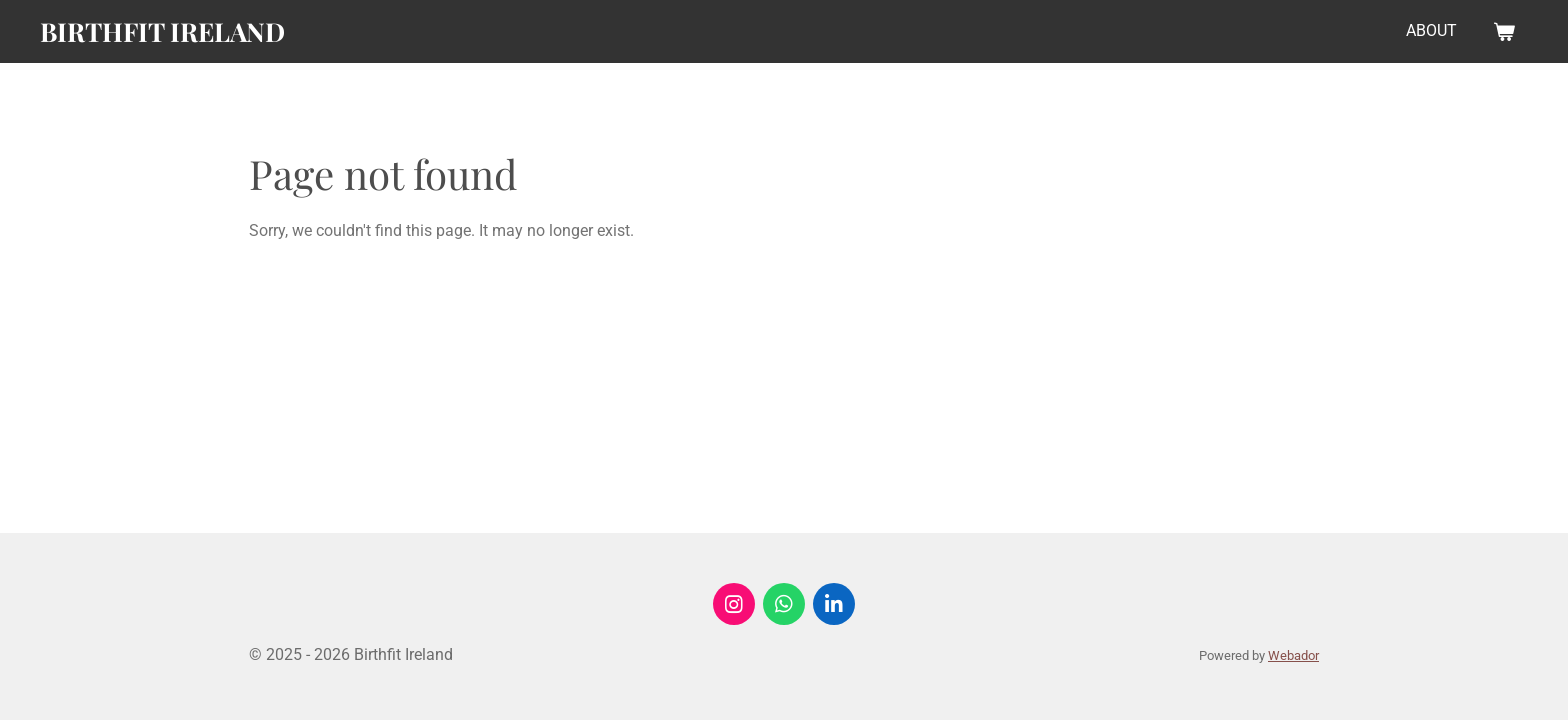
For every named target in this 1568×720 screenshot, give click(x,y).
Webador (1293, 655)
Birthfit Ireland (162, 31)
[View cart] (1504, 31)
